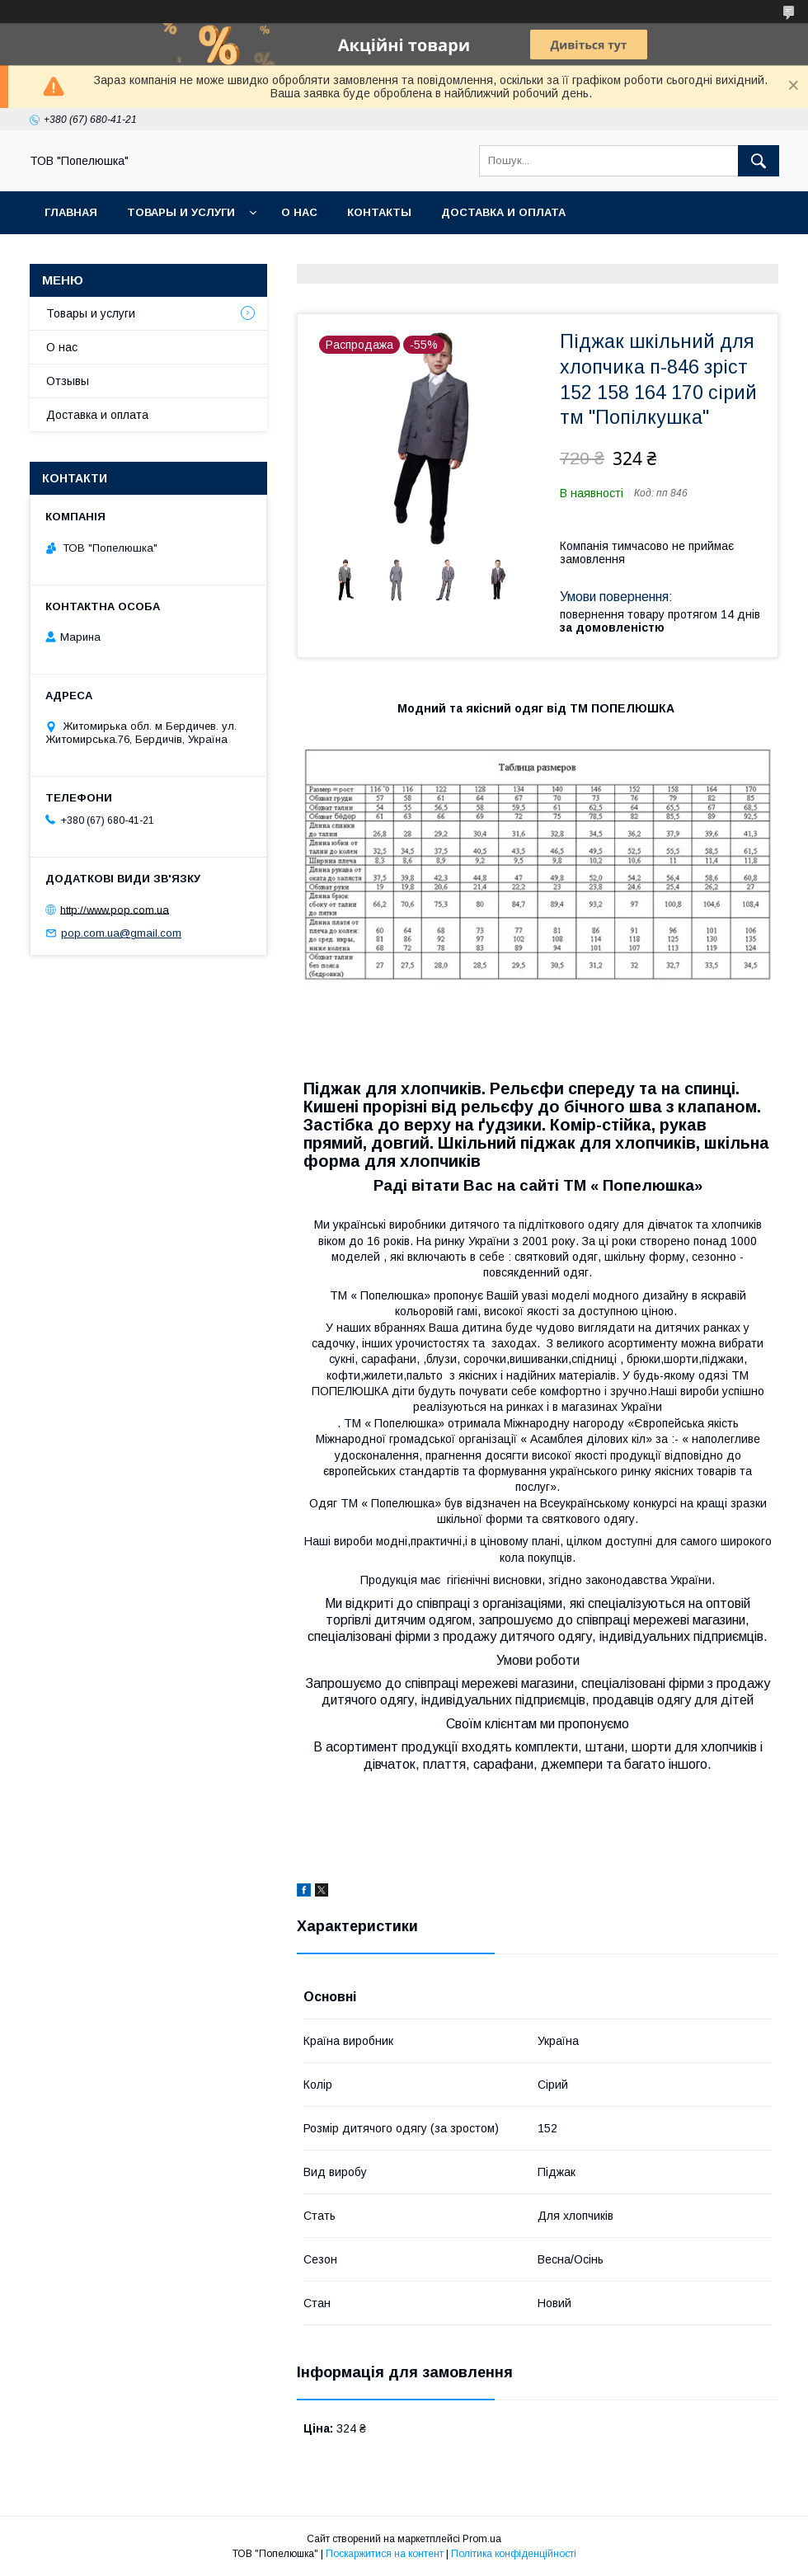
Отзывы (67, 381)
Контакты (379, 212)
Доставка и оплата (503, 212)
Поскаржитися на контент (385, 2554)
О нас (299, 212)
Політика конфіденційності (513, 2554)
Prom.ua (482, 2539)
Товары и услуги (181, 212)
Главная (71, 212)
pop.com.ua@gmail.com (121, 933)
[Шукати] (758, 160)
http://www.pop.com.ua (114, 909)
